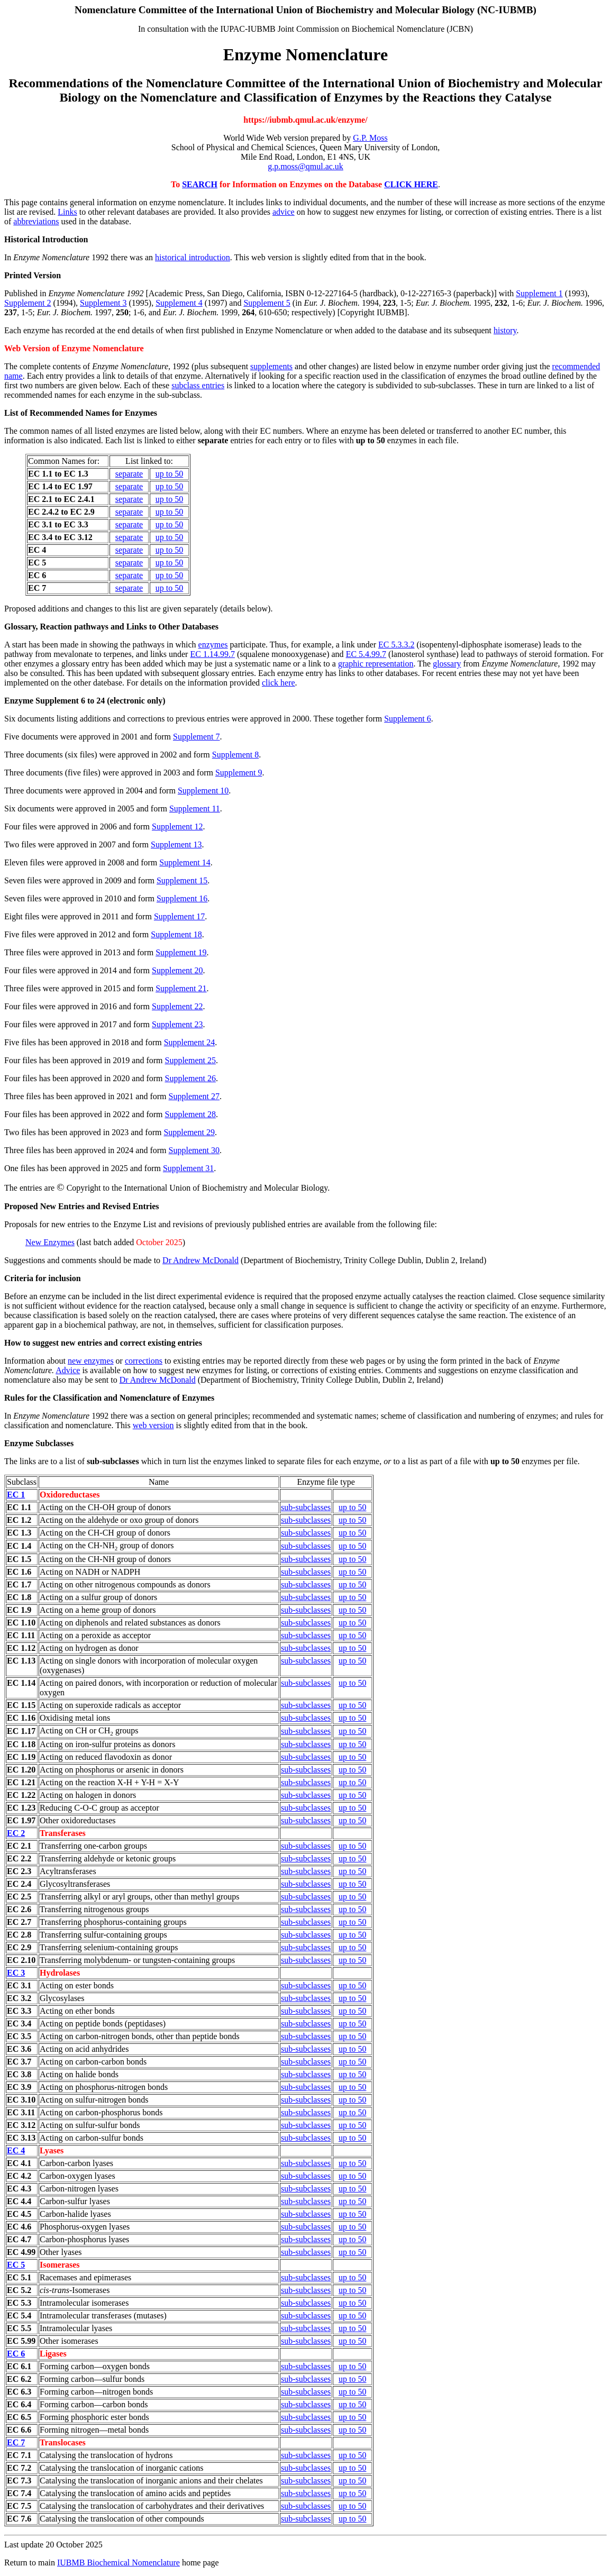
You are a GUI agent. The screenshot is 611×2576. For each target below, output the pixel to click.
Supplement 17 (179, 916)
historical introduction (192, 257)
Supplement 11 (194, 808)
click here (278, 682)
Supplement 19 (181, 952)
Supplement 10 (203, 790)
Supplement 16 (182, 898)
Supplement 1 (539, 293)
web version (153, 1425)
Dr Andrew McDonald (200, 1260)
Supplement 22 (177, 1006)
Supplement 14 (184, 862)
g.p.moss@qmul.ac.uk (305, 166)
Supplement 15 (182, 880)
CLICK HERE (411, 184)
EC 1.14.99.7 (212, 654)
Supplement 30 (194, 1150)
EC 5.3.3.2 (396, 644)
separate (129, 473)
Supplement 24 (189, 1042)
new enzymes (91, 1360)
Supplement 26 (190, 1078)
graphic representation (376, 663)
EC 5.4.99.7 (366, 654)
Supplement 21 (181, 988)
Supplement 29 (188, 1132)
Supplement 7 (196, 736)
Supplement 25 (190, 1060)
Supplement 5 (266, 302)
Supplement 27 (194, 1096)
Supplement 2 (27, 302)
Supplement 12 (177, 826)
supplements (271, 366)
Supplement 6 (407, 718)
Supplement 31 (188, 1168)
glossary (447, 663)
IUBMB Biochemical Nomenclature (118, 2562)
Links (67, 211)
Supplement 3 (103, 302)
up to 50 (169, 473)
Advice (68, 1370)
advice (283, 211)
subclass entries (197, 385)
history (505, 330)
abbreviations (36, 221)
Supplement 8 (235, 754)
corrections (143, 1360)
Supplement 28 (190, 1114)
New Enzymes (50, 1242)
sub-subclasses (306, 1507)
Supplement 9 (238, 772)
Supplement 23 (177, 1024)
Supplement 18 (176, 934)
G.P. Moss (370, 137)
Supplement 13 (176, 844)
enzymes (213, 644)
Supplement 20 (177, 970)
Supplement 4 (179, 302)
